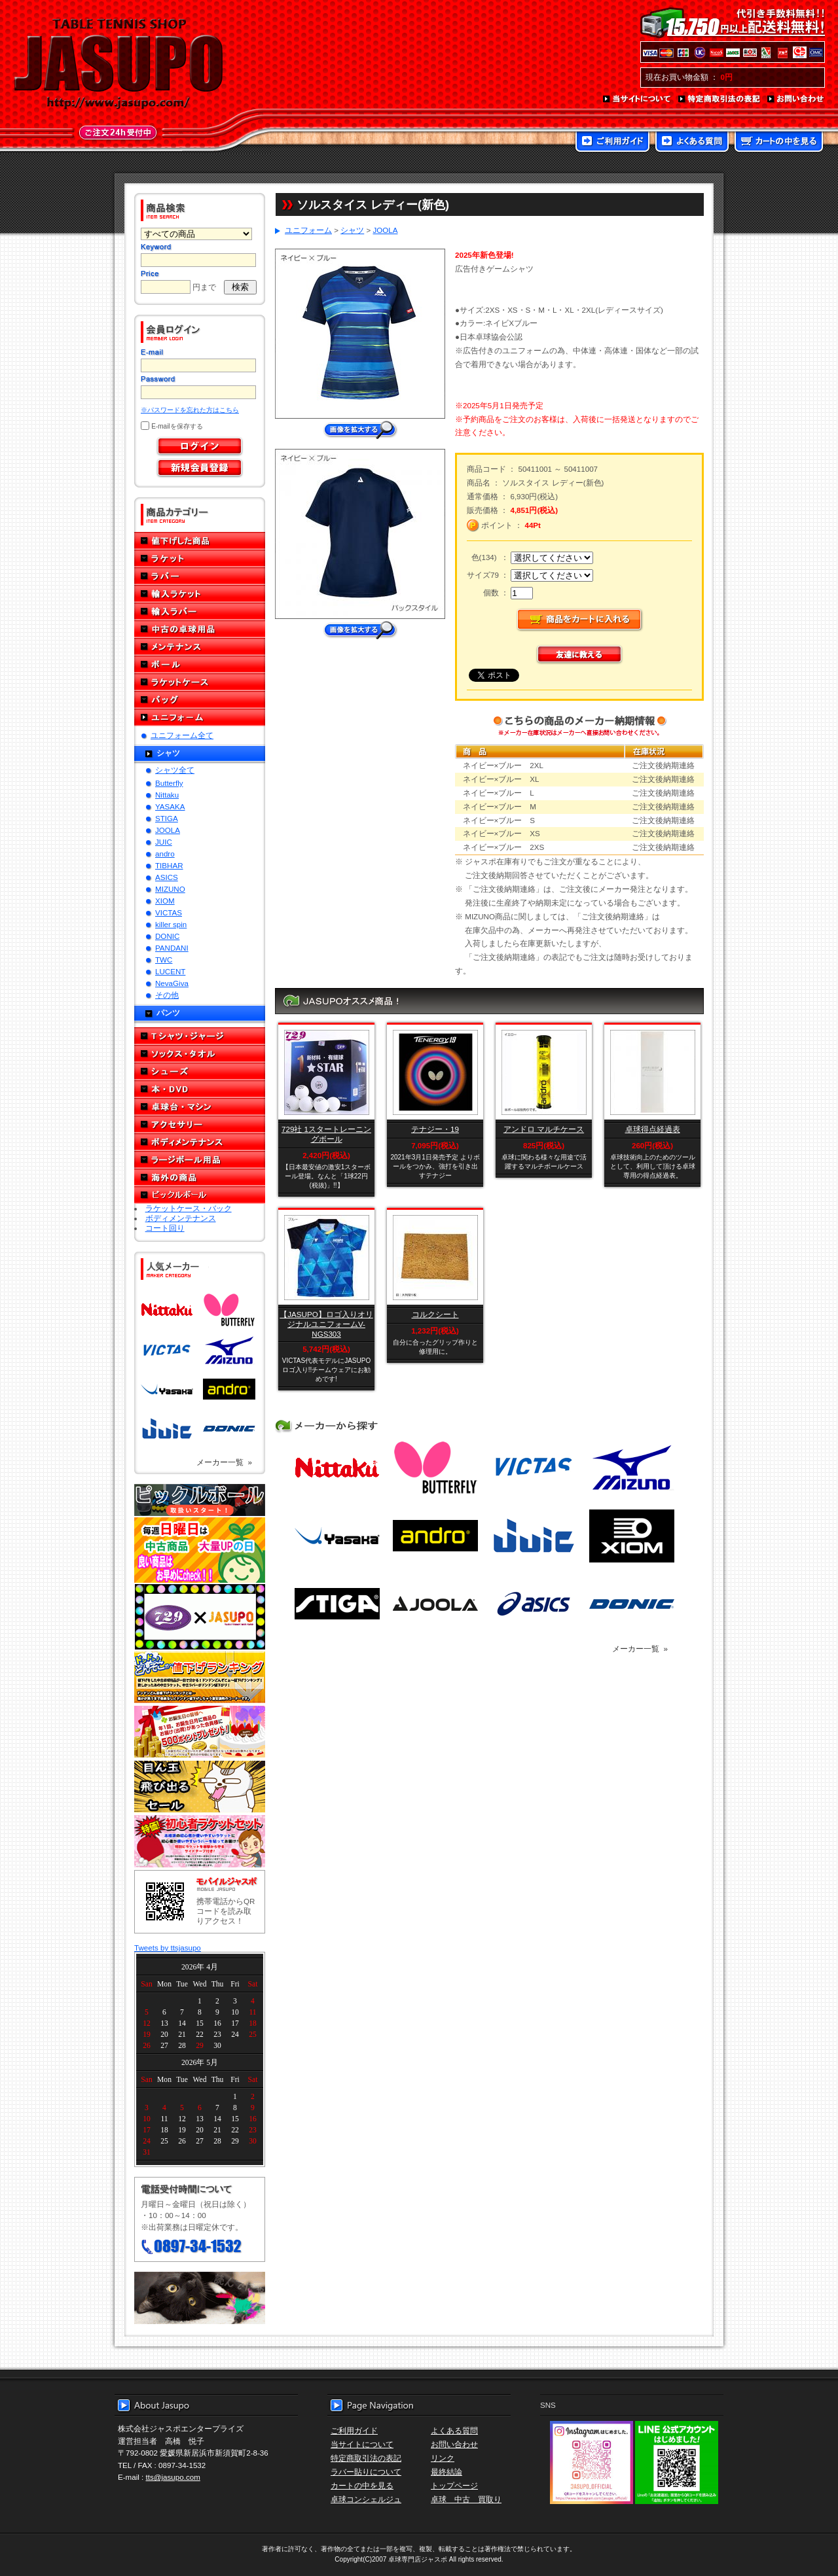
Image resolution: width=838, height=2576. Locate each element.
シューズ (199, 1071)
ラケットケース (199, 682)
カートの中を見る (779, 143)
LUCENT (170, 971)
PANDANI (172, 948)
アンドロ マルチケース (543, 1129)
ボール (199, 664)
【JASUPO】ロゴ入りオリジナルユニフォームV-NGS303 (326, 1324)
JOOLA (167, 830)
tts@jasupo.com (173, 2477)
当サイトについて (637, 99)
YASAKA (170, 806)
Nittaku (167, 794)
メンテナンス (199, 647)
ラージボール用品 (199, 1160)
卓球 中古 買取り (466, 2499)
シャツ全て (174, 770)
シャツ (168, 753)
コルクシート (435, 1314)
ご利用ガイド (612, 143)
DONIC (167, 936)
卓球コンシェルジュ (366, 2499)
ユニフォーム (199, 717)
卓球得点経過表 (652, 1129)
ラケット (199, 558)
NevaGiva (172, 983)
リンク (442, 2458)
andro (165, 853)
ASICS (166, 877)
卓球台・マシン (199, 1107)
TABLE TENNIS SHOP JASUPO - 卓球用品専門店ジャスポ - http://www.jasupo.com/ (118, 64)
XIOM (165, 900)
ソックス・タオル (199, 1054)
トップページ (454, 2485)
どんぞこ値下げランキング (199, 1677)
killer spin (171, 924)
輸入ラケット (199, 594)
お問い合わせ (796, 99)
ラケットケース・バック (188, 1208)
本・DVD (199, 1089)
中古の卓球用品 (199, 629)
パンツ (168, 1012)
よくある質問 (692, 143)
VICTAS (168, 912)
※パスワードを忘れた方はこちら (190, 410)
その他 (167, 995)
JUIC (163, 842)
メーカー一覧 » (224, 1462)
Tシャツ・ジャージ (199, 1036)
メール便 (199, 2298)
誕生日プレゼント (199, 1732)
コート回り (165, 1228)
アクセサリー (199, 1124)
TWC (163, 959)
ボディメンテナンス (199, 1142)
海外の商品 (199, 1177)
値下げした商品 (199, 541)
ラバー (199, 576)
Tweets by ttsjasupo (167, 1947)
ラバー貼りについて (366, 2471)
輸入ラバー (199, 611)
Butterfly (169, 783)
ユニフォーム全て (182, 735)
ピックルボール (199, 1195)
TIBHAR (169, 865)
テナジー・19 (435, 1129)
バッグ (199, 700)
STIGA (166, 818)
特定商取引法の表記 (719, 99)
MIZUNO (170, 889)
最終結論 (446, 2471)
